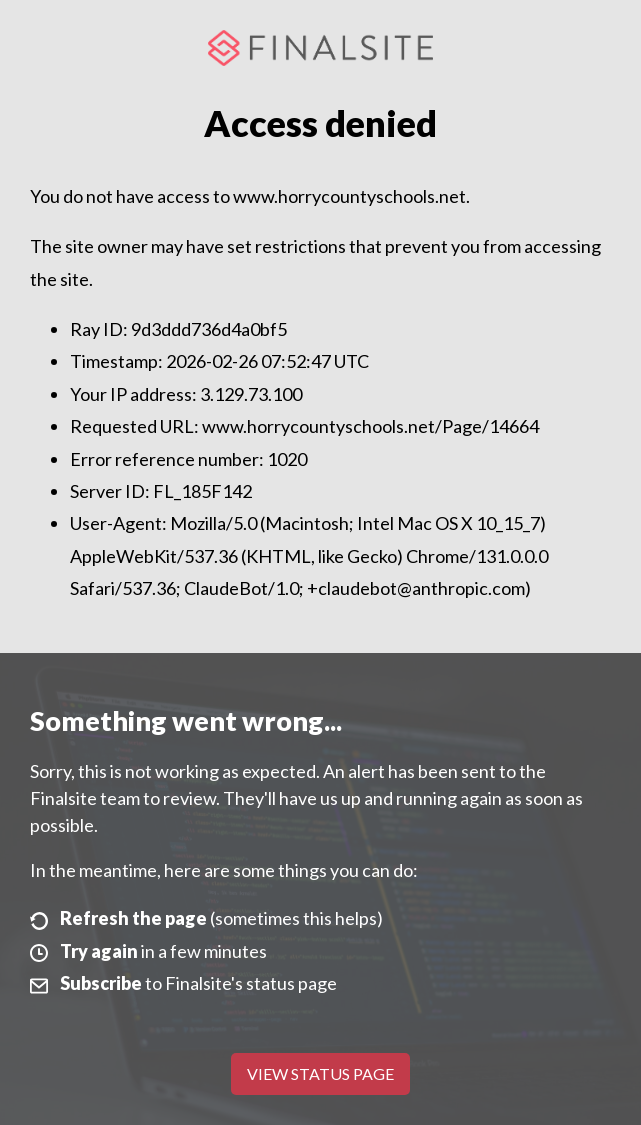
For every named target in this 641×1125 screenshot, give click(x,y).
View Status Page (320, 1073)
